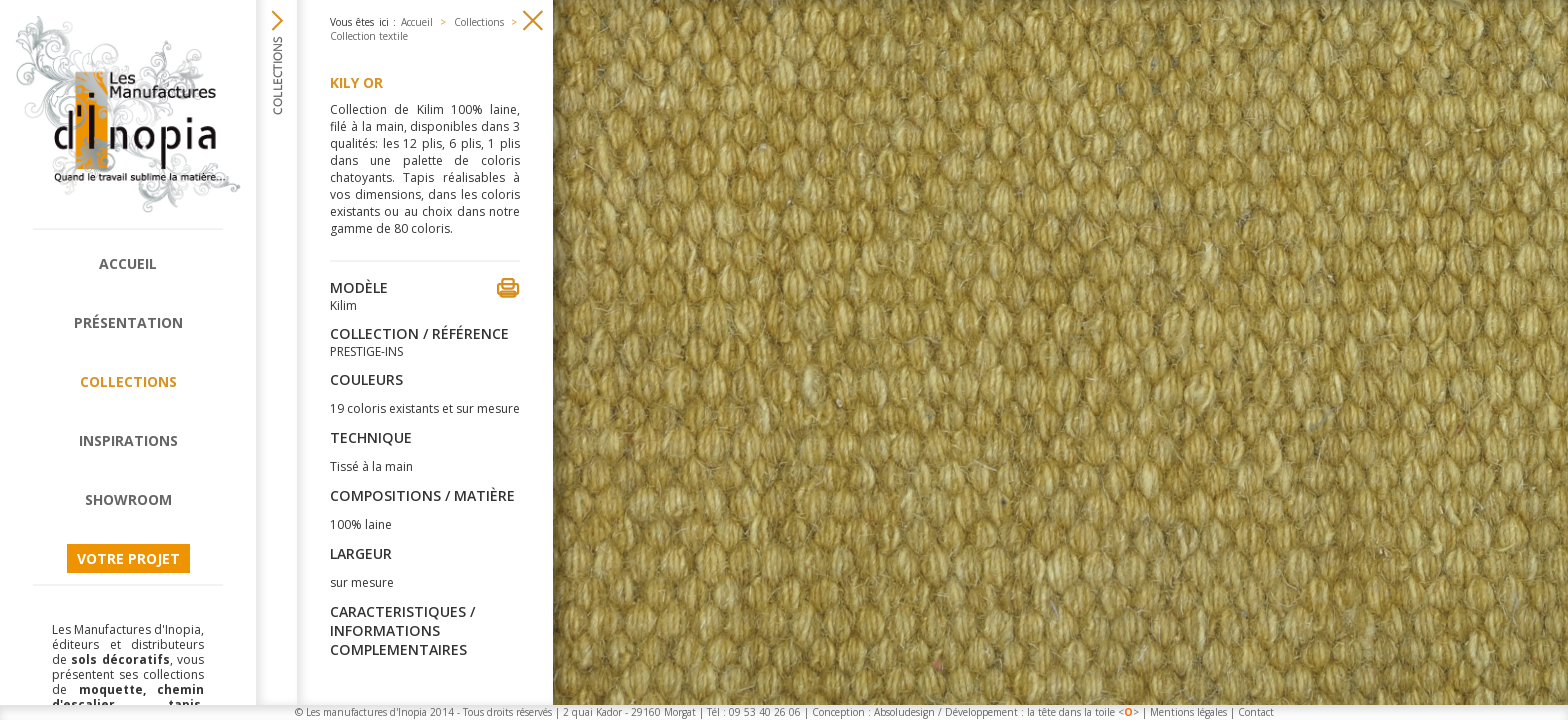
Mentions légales (1188, 712)
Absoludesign (904, 712)
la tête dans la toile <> (1083, 712)
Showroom (128, 499)
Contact (1256, 712)
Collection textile (369, 36)
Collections (128, 381)
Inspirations (128, 440)
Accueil (128, 263)
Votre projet (128, 558)
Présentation (128, 322)
